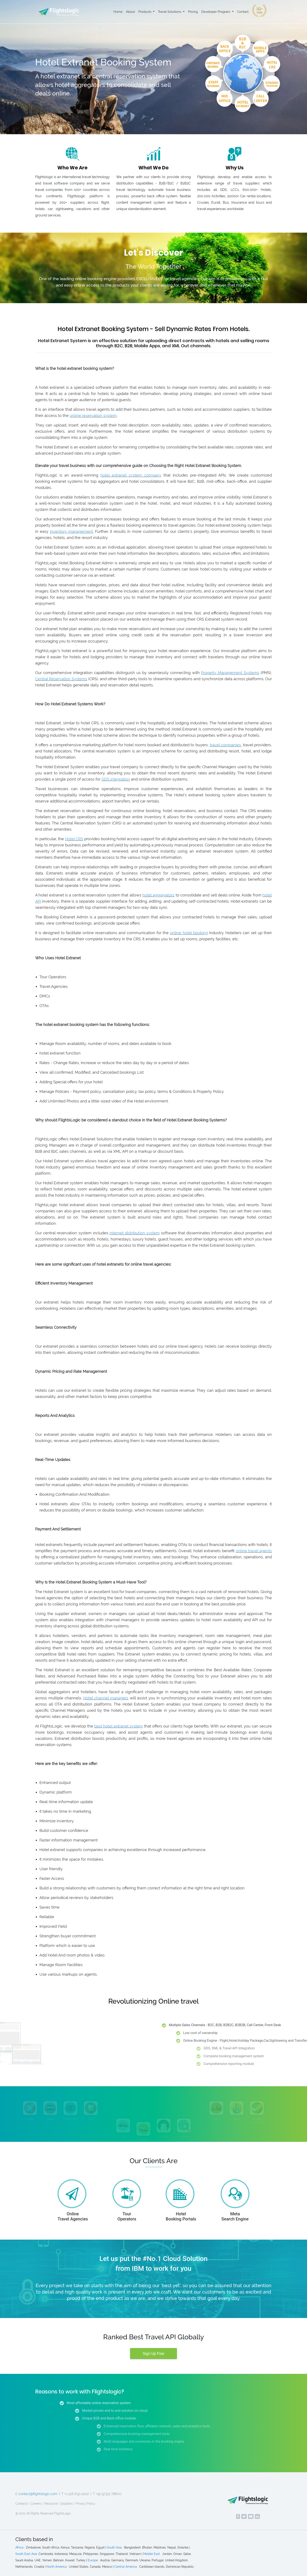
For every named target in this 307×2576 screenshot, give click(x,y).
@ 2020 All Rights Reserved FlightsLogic (43, 2509)
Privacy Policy (85, 2500)
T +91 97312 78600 (107, 2490)
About (130, 12)
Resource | (51, 2500)
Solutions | (67, 2500)
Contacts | (22, 2500)
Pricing (193, 12)
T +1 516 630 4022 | (76, 2490)
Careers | (36, 2500)
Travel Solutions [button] (170, 12)
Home (118, 12)
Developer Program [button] (216, 12)
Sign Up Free (153, 2350)
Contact (243, 12)
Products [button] (145, 12)
